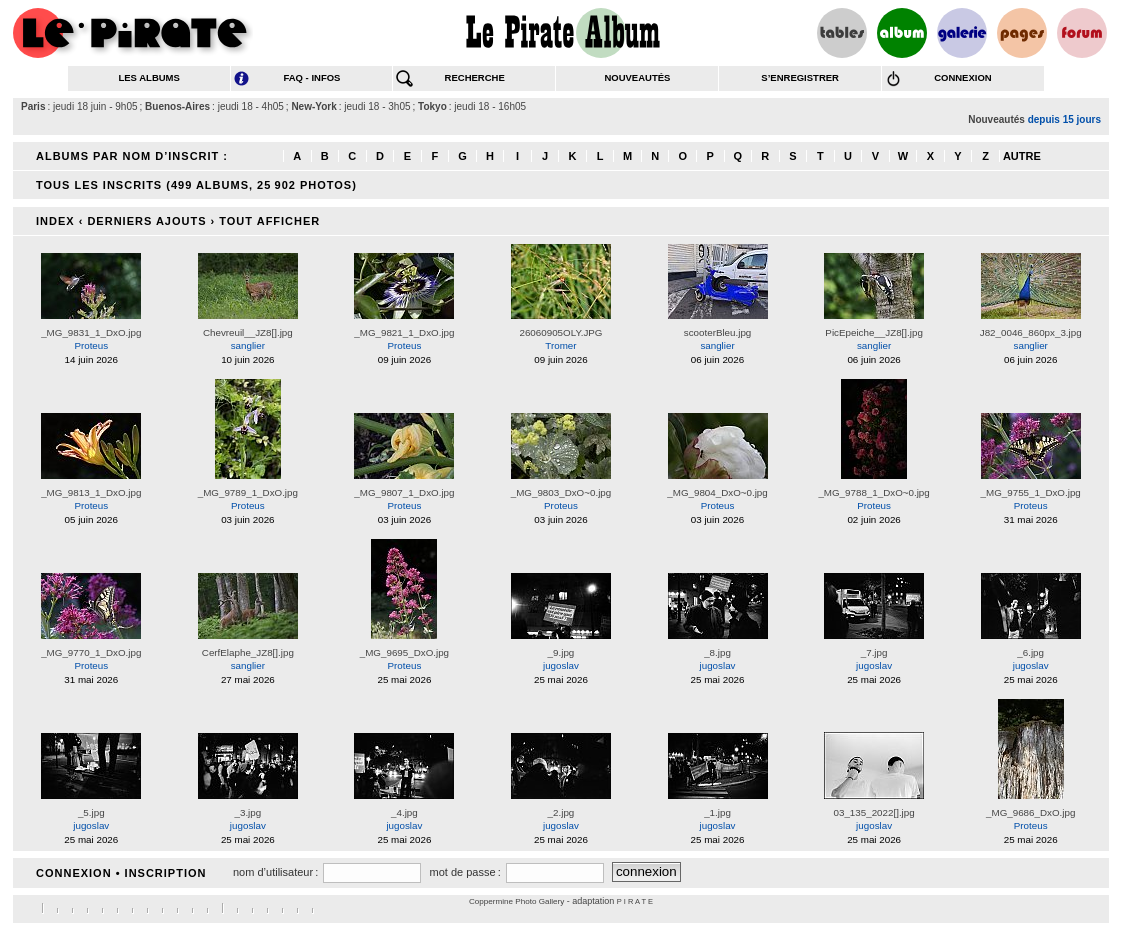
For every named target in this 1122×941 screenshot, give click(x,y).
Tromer (560, 345)
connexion (963, 77)
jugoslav (561, 665)
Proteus (91, 345)
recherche (475, 77)
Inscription (166, 873)
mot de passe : (464, 872)
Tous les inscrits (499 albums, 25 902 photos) (196, 185)
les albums (148, 77)
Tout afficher (269, 221)
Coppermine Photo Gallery (516, 901)
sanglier (248, 345)
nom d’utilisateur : (275, 872)
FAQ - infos (311, 77)
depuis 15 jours (1064, 119)
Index (55, 221)
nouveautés (637, 77)
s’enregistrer (800, 77)
